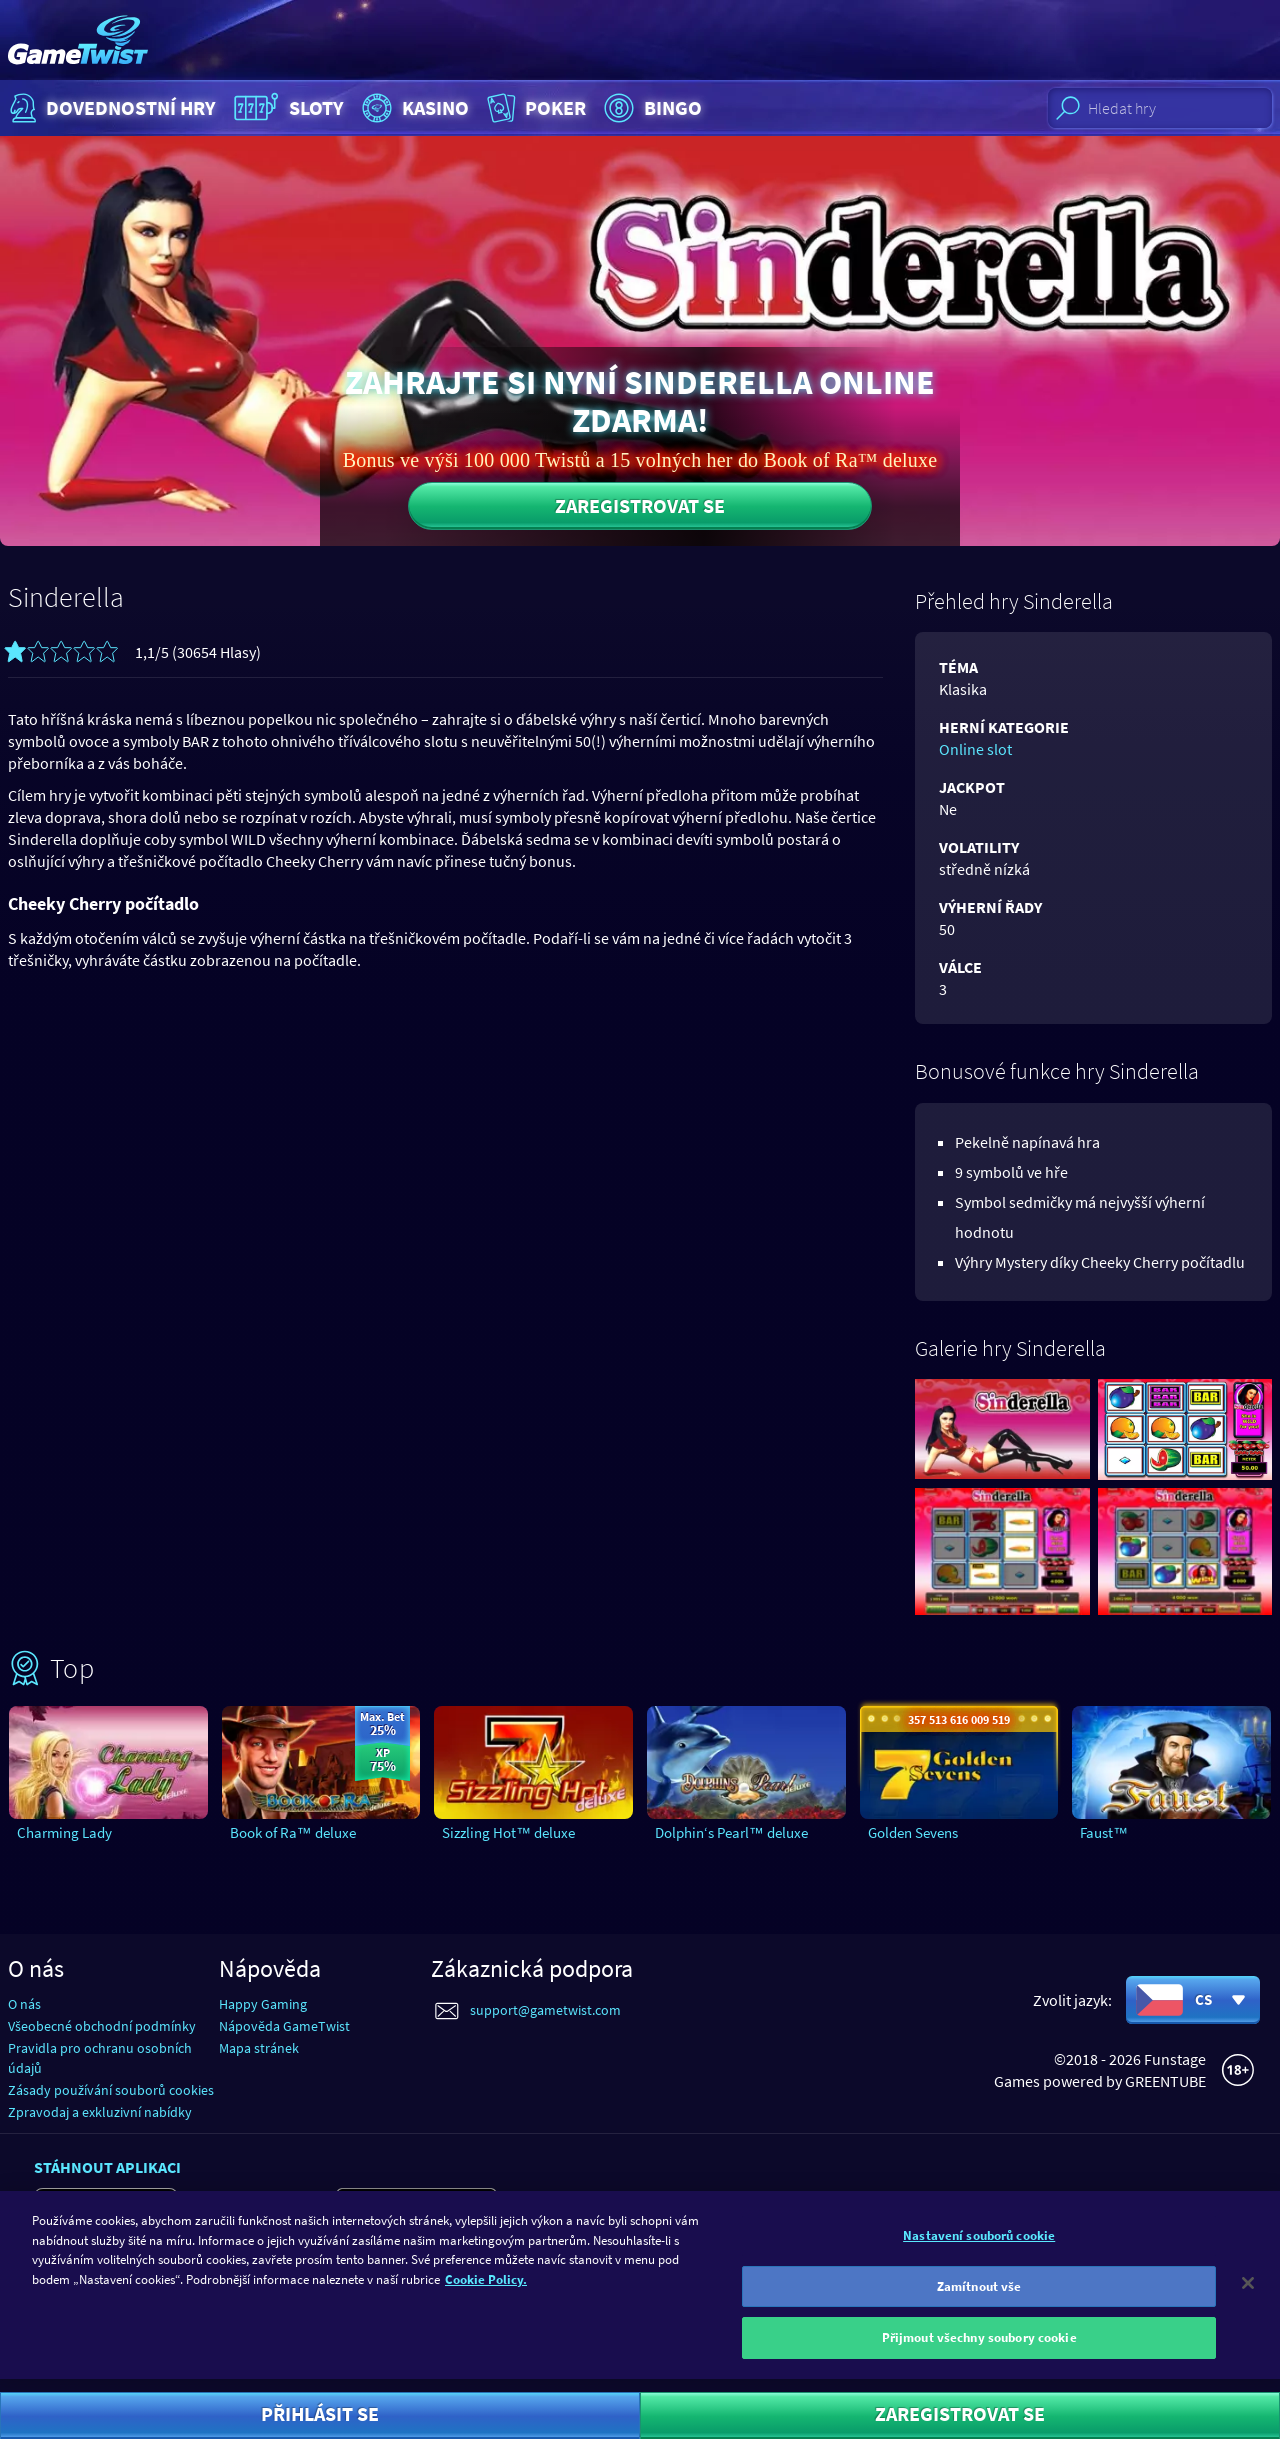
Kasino (413, 108)
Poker (534, 108)
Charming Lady (64, 1832)
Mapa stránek (259, 2048)
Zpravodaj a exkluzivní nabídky (100, 2112)
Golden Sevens (913, 1832)
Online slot (975, 749)
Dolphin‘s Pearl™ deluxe (731, 1832)
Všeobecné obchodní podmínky (102, 2026)
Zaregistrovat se (640, 505)
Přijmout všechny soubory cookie (979, 2352)
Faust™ (1104, 1832)
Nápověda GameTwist (284, 2026)
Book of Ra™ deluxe (293, 1832)
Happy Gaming (263, 2004)
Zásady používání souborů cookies (111, 2090)
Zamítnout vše (979, 2300)
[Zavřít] (1248, 2297)
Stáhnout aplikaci (107, 2167)
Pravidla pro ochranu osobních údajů (100, 2057)
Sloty (286, 108)
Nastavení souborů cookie (979, 2249)
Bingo (650, 108)
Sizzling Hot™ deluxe (508, 1832)
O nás (24, 2004)
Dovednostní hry (110, 108)
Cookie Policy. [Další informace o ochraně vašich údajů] (486, 2293)
